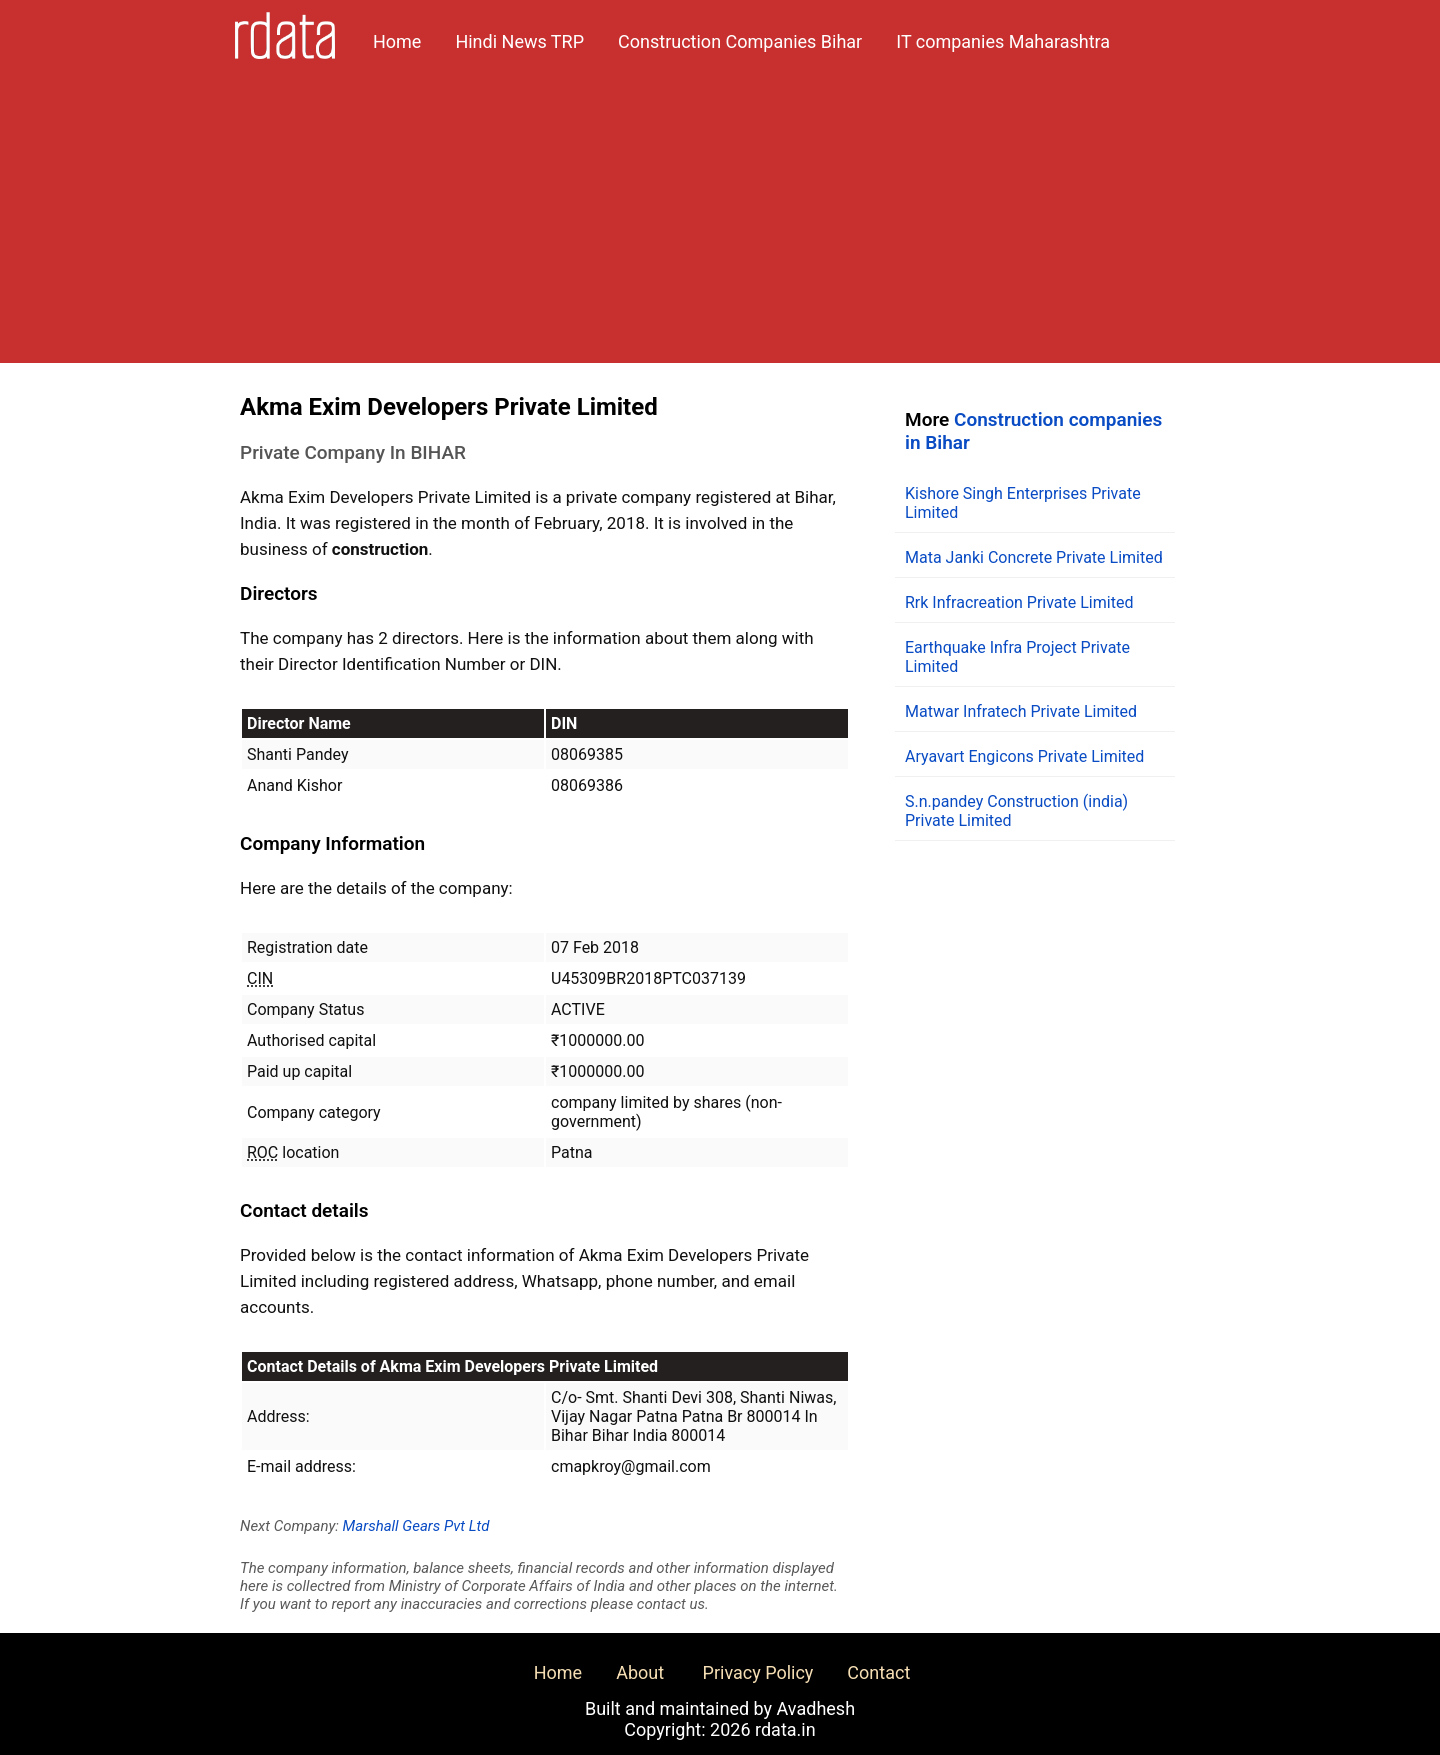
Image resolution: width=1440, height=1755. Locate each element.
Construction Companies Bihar (740, 41)
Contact (878, 1672)
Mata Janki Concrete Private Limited (1034, 557)
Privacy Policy (758, 1672)
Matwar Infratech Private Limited (1021, 711)
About (640, 1672)
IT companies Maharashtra (1003, 41)
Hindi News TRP (519, 41)
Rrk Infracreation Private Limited (1019, 602)
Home (397, 41)
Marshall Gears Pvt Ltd (416, 1526)
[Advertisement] (720, 223)
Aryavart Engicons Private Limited (1024, 756)
